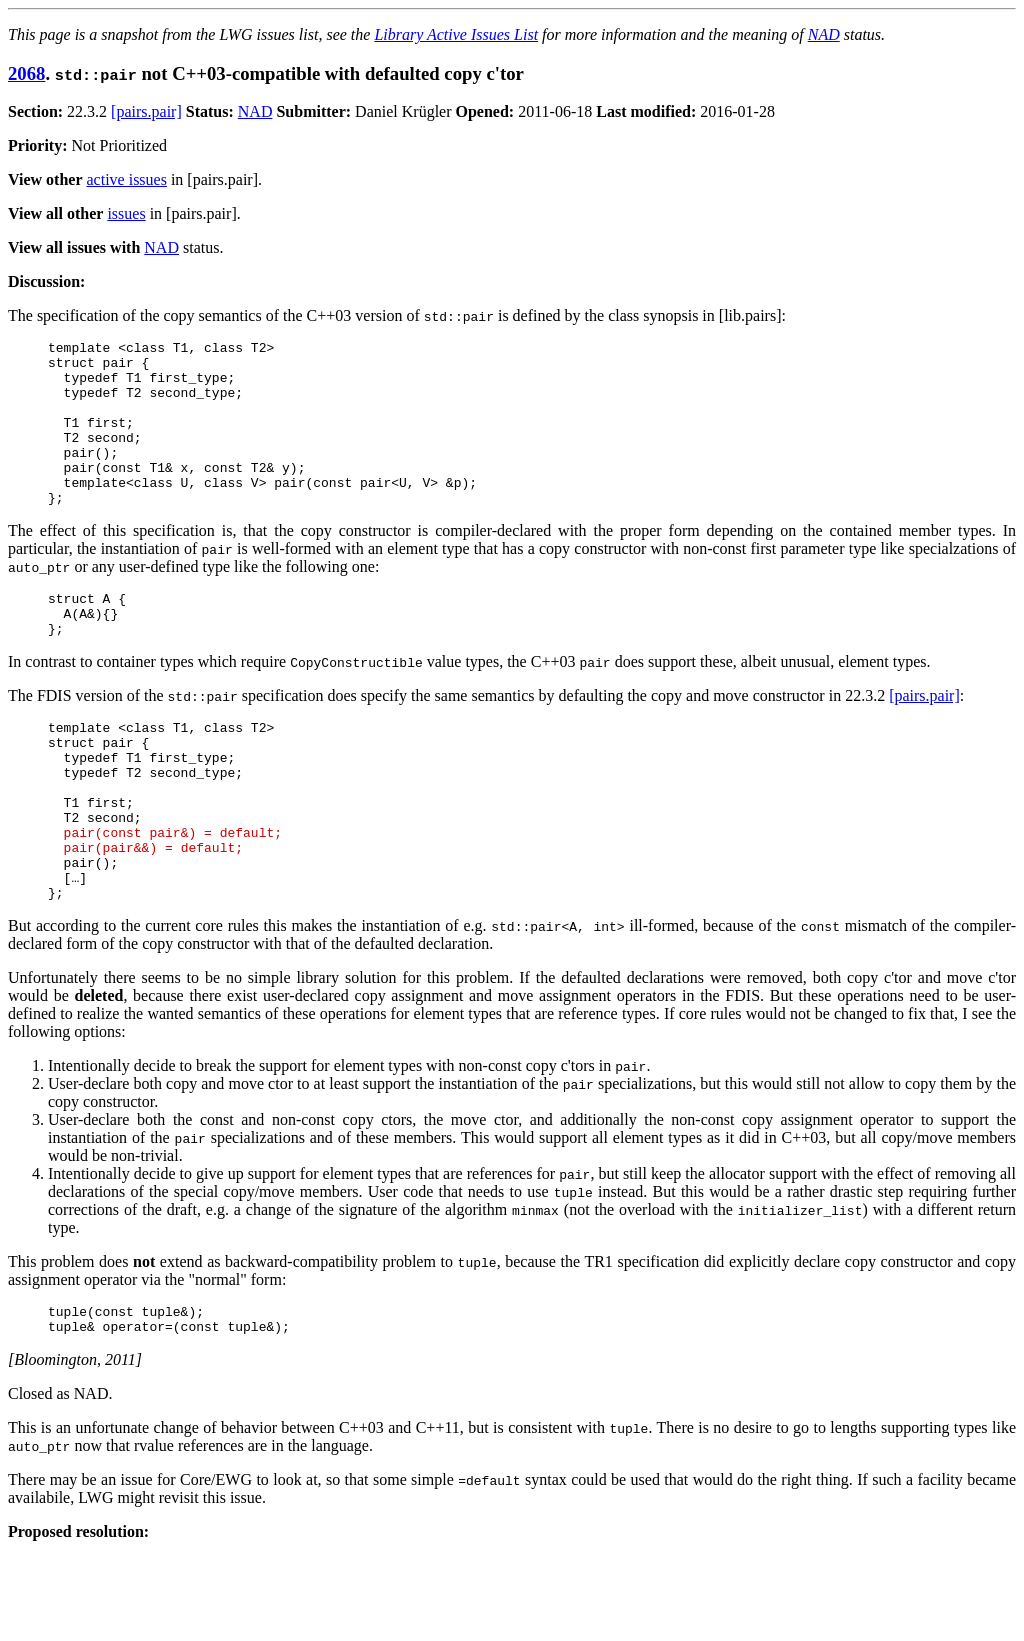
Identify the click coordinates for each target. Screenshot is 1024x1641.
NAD (824, 34)
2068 (26, 73)
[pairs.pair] (146, 111)
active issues (127, 179)
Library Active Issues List (456, 34)
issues (126, 213)
